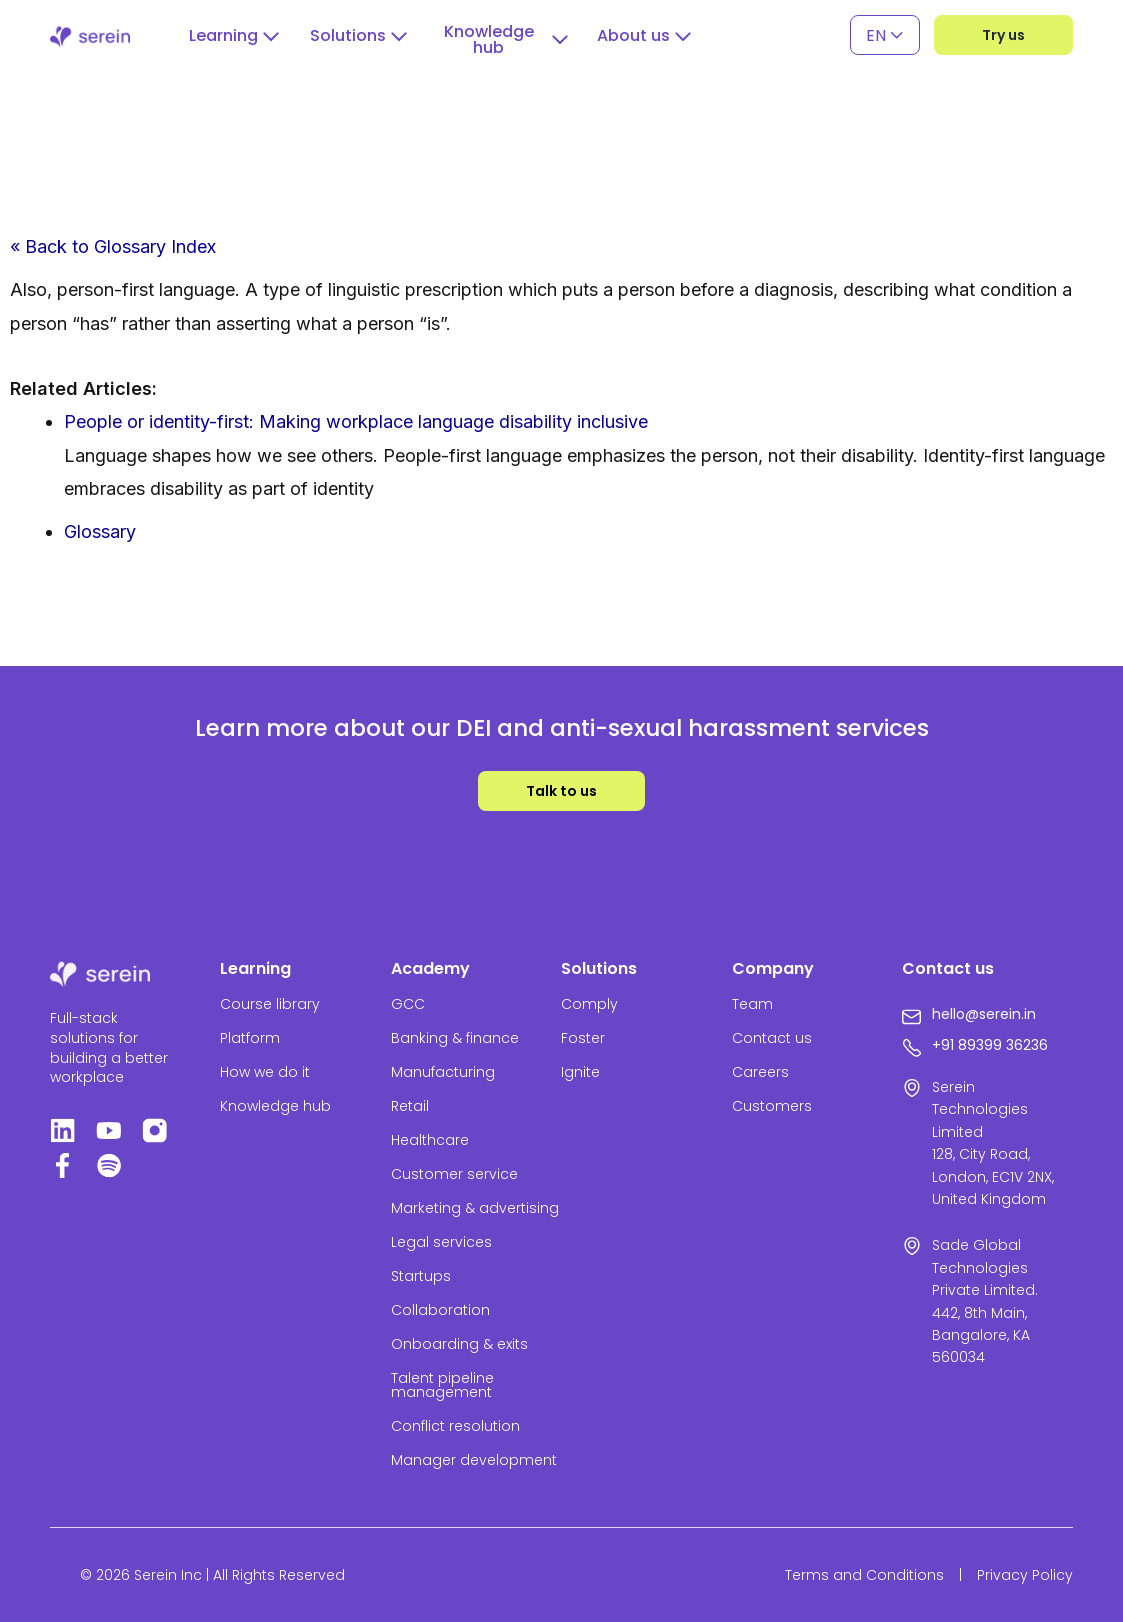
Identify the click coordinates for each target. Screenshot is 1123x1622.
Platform (250, 1038)
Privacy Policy (1025, 1575)
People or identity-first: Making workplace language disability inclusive (356, 421)
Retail (410, 1106)
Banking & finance (455, 1038)
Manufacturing (443, 1072)
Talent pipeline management (442, 1385)
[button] (234, 36)
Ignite (580, 1072)
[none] (885, 35)
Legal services (441, 1242)
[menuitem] (885, 35)
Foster (583, 1038)
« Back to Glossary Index (113, 246)
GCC (408, 1004)
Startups (421, 1276)
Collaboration (440, 1310)
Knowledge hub (275, 1106)
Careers (760, 1072)
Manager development (474, 1460)
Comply (589, 1004)
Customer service (454, 1174)
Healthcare (430, 1140)
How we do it (265, 1072)
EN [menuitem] (876, 34)
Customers (772, 1106)
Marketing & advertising (475, 1208)
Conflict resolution (455, 1426)
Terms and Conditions (864, 1575)
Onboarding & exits (459, 1344)
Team (752, 1004)
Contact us (772, 1038)
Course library (270, 1004)
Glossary (100, 531)
